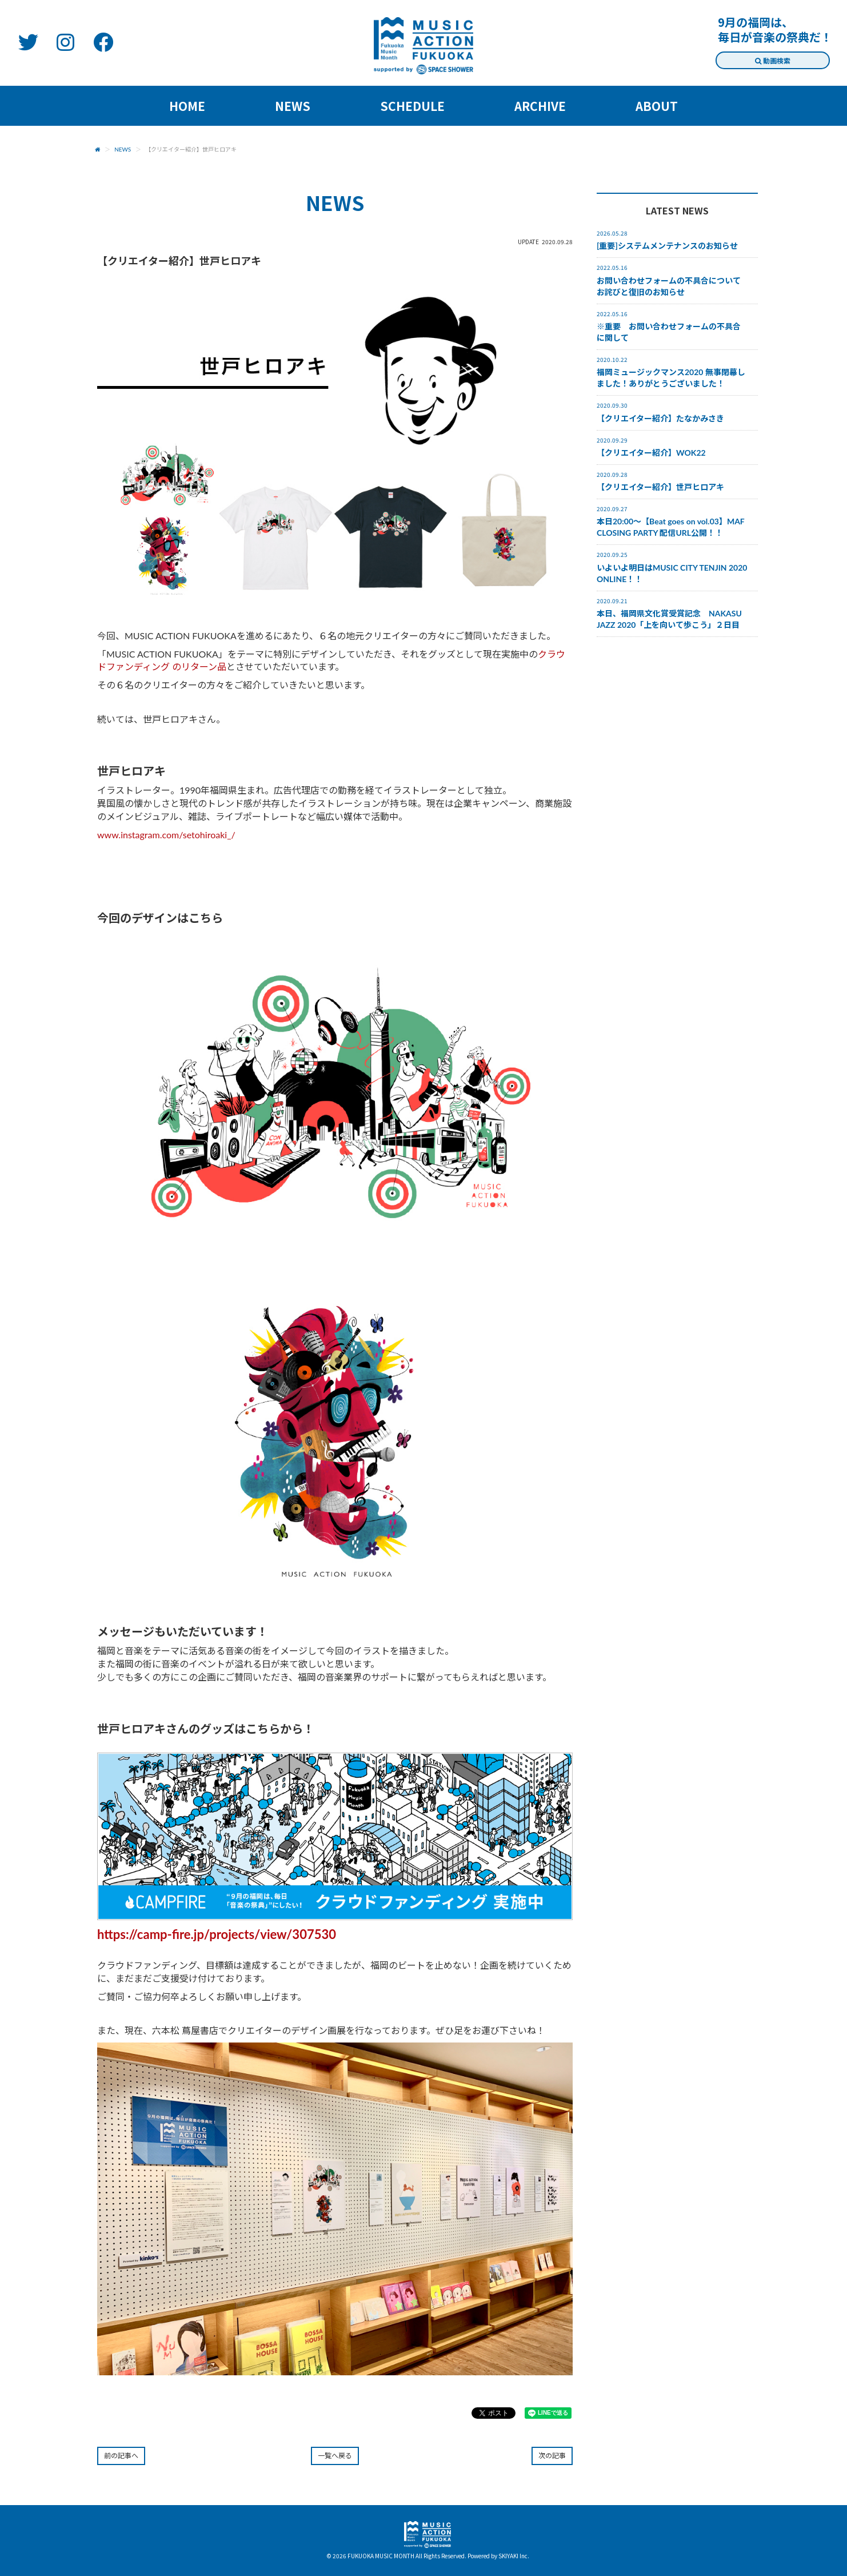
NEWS (122, 149)
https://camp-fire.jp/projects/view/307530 (216, 1934)
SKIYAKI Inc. (513, 2555)
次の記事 (552, 2455)
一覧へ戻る (335, 2455)
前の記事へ (121, 2455)
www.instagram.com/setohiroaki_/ (166, 834)
